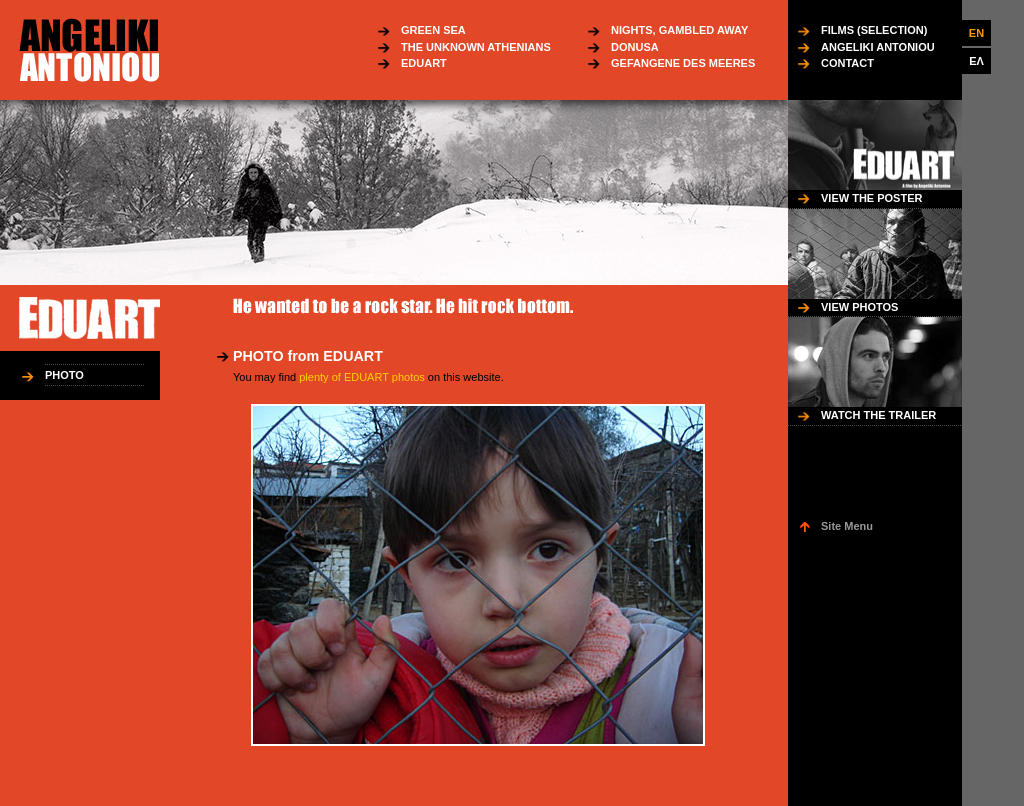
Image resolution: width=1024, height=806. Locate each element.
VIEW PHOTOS (859, 307)
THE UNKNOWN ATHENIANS (476, 47)
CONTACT (847, 63)
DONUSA (635, 47)
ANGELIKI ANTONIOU (878, 47)
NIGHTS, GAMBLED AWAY (679, 30)
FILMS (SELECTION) (874, 30)
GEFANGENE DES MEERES (683, 63)
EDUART (424, 63)
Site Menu (847, 526)
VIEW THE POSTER (871, 198)
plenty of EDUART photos (362, 377)
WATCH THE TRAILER (878, 415)
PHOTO (64, 375)
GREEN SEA (433, 30)
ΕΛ (976, 61)
